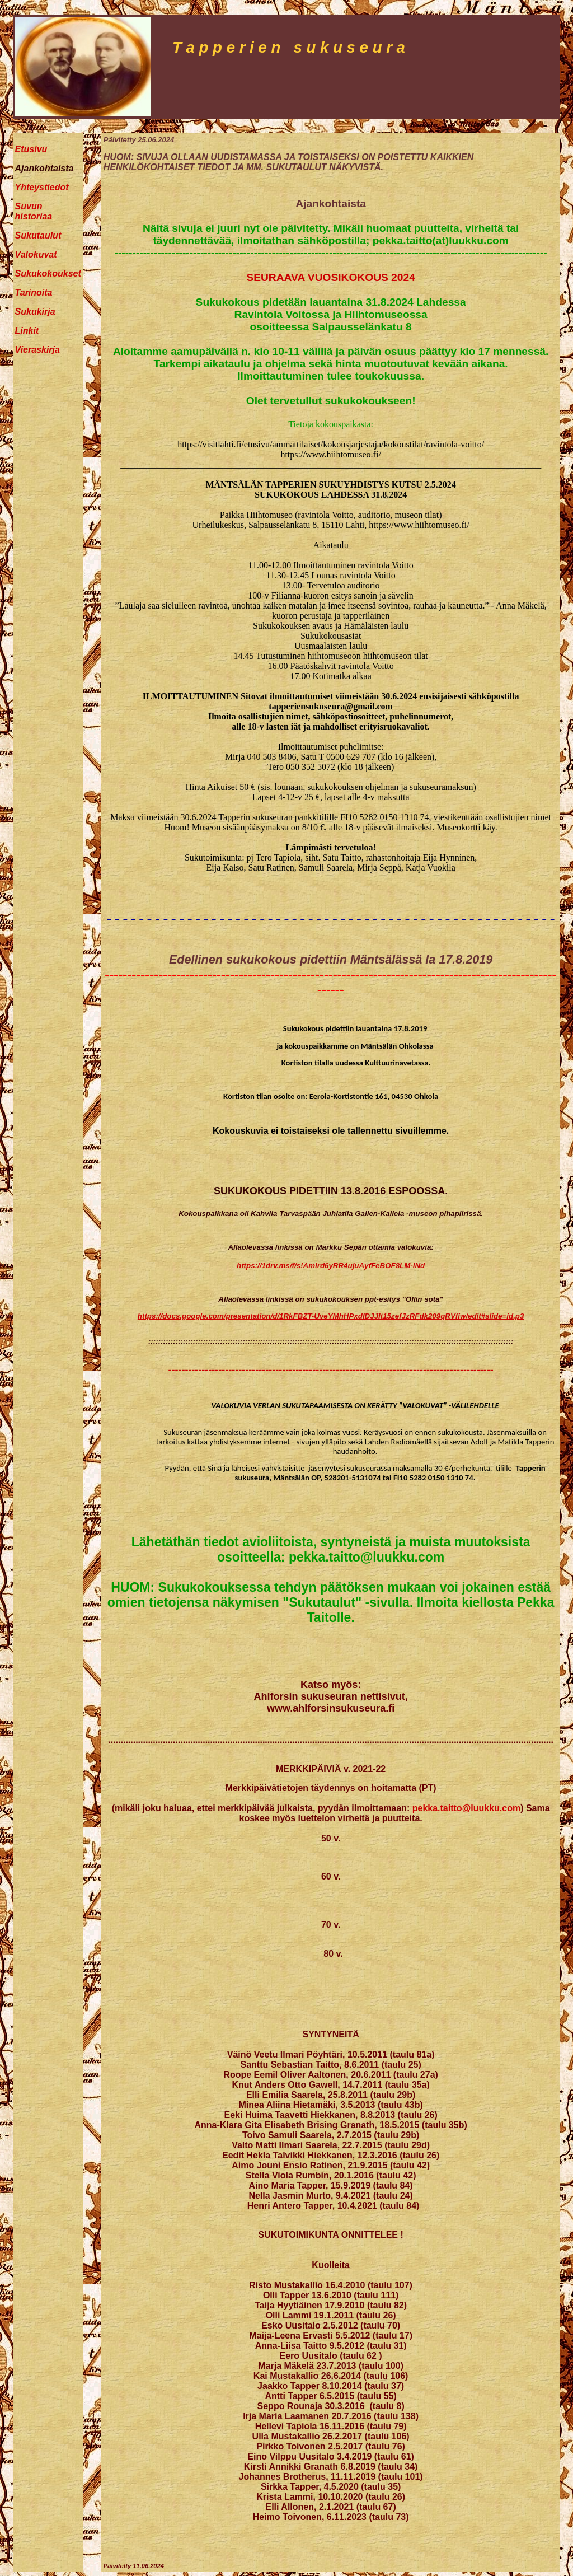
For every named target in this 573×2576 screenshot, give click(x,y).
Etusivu (31, 149)
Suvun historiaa (34, 211)
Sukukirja (35, 311)
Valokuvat (36, 254)
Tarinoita (34, 292)
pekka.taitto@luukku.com (466, 1808)
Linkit (27, 330)
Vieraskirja (37, 349)
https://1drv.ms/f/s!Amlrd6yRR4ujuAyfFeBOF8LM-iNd (331, 1265)
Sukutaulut (38, 235)
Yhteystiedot (42, 187)
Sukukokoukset (48, 273)
